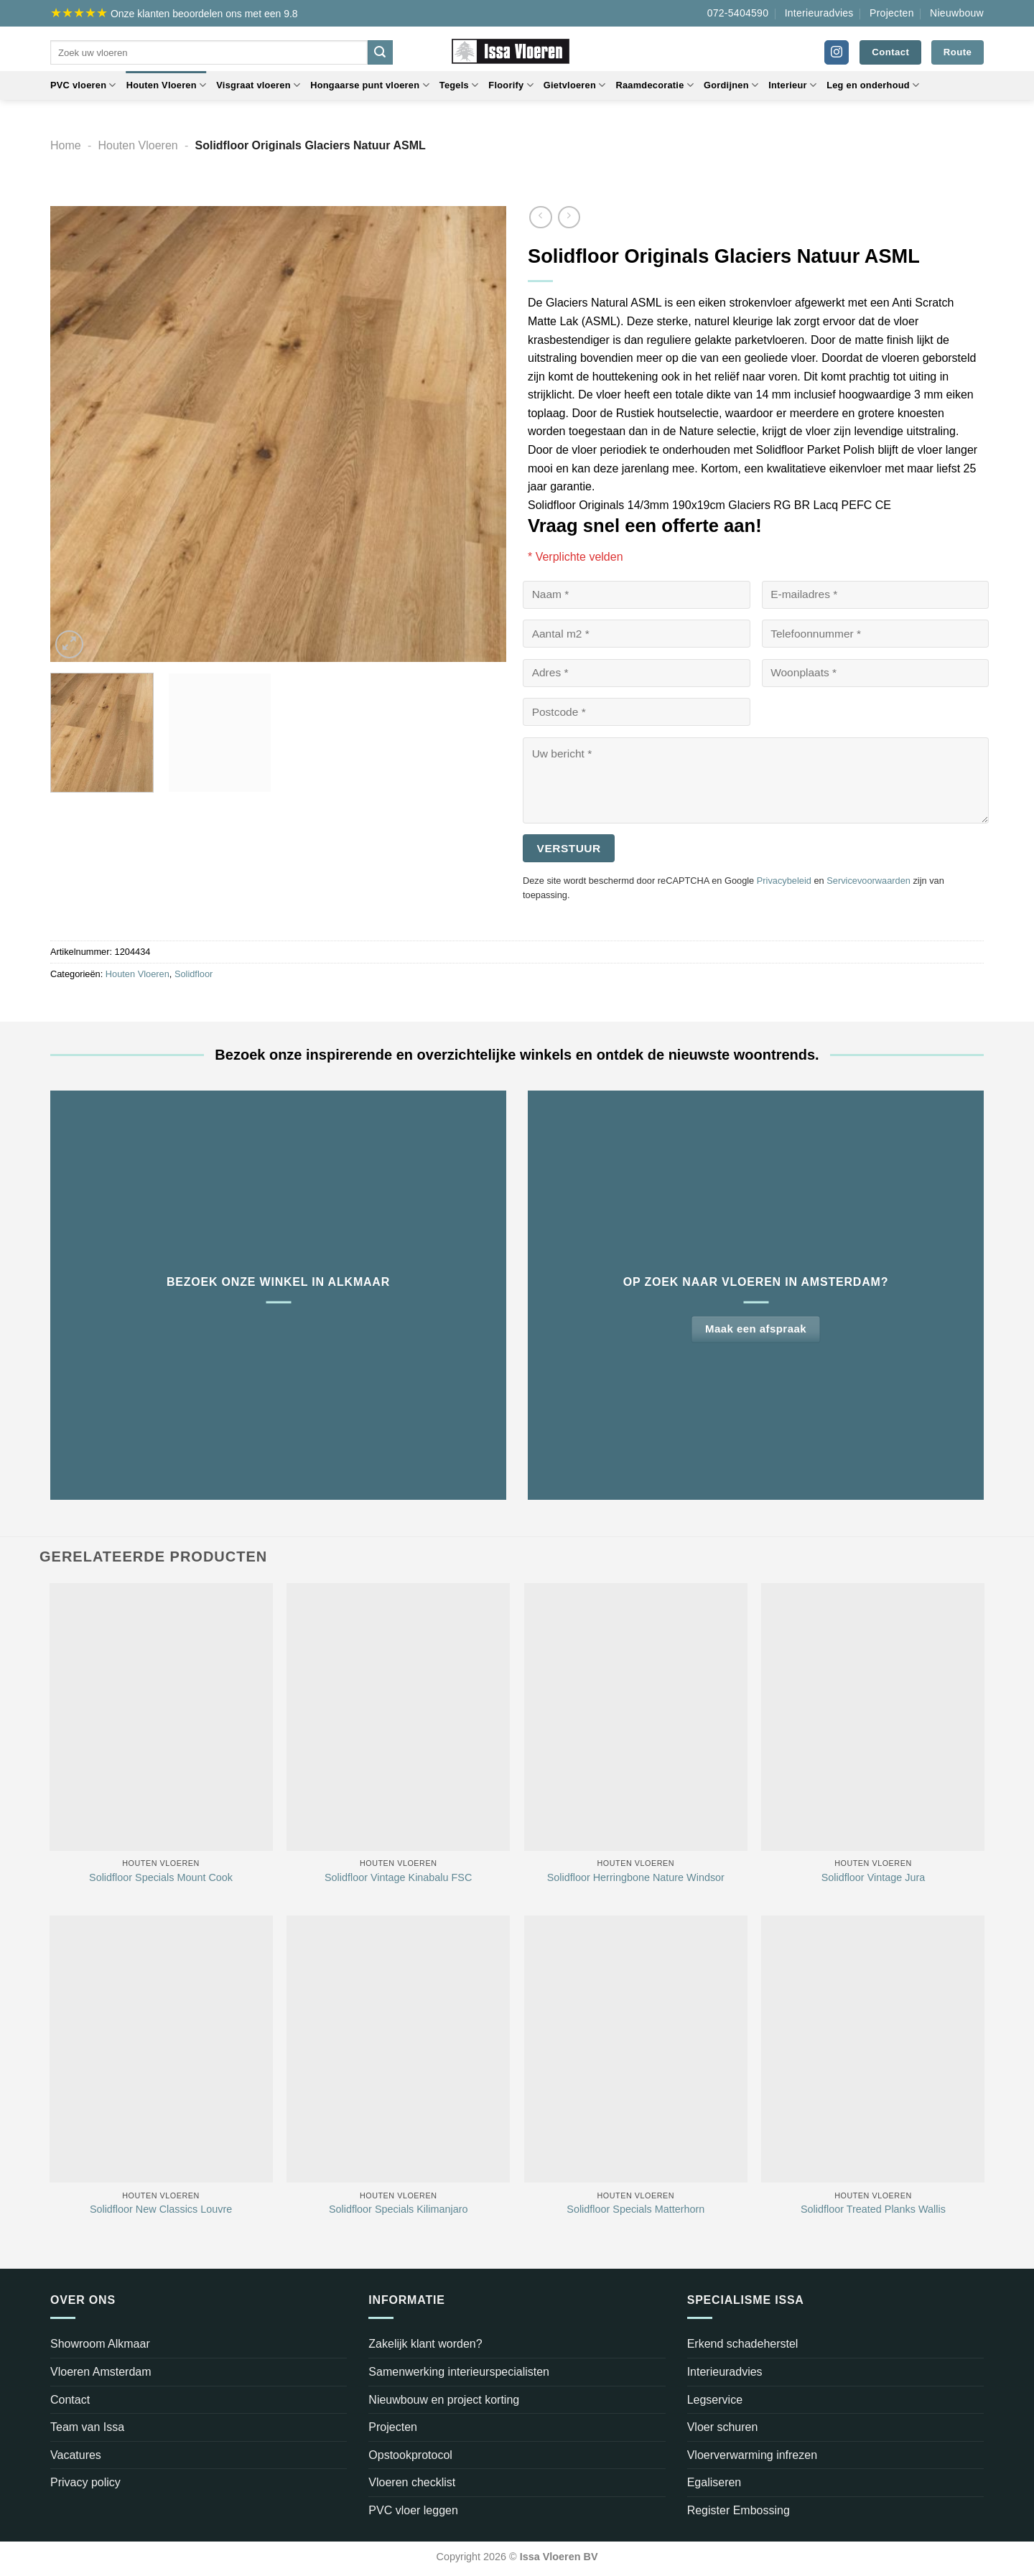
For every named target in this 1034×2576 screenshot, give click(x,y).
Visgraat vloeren (258, 85)
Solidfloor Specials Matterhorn (635, 2209)
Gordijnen (731, 85)
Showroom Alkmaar (100, 2344)
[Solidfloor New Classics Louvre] (161, 2049)
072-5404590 (738, 13)
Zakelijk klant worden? (425, 2344)
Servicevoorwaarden (868, 880)
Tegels (459, 85)
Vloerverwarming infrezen (752, 2455)
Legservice (714, 2400)
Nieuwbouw (957, 13)
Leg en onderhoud (872, 85)
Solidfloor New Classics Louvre (161, 2209)
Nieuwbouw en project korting (443, 2400)
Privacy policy (85, 2482)
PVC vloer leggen (413, 2510)
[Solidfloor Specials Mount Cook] (161, 1717)
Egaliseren (714, 2482)
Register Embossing (738, 2510)
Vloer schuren (722, 2427)
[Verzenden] (380, 52)
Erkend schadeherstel (742, 2344)
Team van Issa (87, 2427)
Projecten (892, 13)
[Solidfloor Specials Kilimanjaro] (398, 2049)
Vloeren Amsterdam (101, 2372)
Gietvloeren (575, 85)
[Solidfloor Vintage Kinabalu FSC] (398, 1717)
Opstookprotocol (410, 2455)
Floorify (510, 85)
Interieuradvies (819, 13)
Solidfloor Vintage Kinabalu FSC (398, 1877)
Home (65, 145)
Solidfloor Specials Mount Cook (161, 1877)
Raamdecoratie (654, 85)
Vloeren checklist (411, 2482)
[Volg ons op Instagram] (836, 52)
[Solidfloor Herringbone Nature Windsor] (635, 1717)
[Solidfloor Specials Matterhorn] (635, 2049)
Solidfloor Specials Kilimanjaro (398, 2209)
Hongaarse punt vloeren (369, 85)
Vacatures (75, 2455)
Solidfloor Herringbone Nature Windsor (636, 1877)
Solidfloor (193, 974)
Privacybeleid (784, 880)
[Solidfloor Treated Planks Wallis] (872, 2049)
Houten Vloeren (166, 85)
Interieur (792, 85)
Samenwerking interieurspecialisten (458, 2372)
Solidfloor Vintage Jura (873, 1877)
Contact (70, 2400)
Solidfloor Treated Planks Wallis (873, 2209)
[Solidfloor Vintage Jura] (872, 1717)
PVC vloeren (83, 85)
